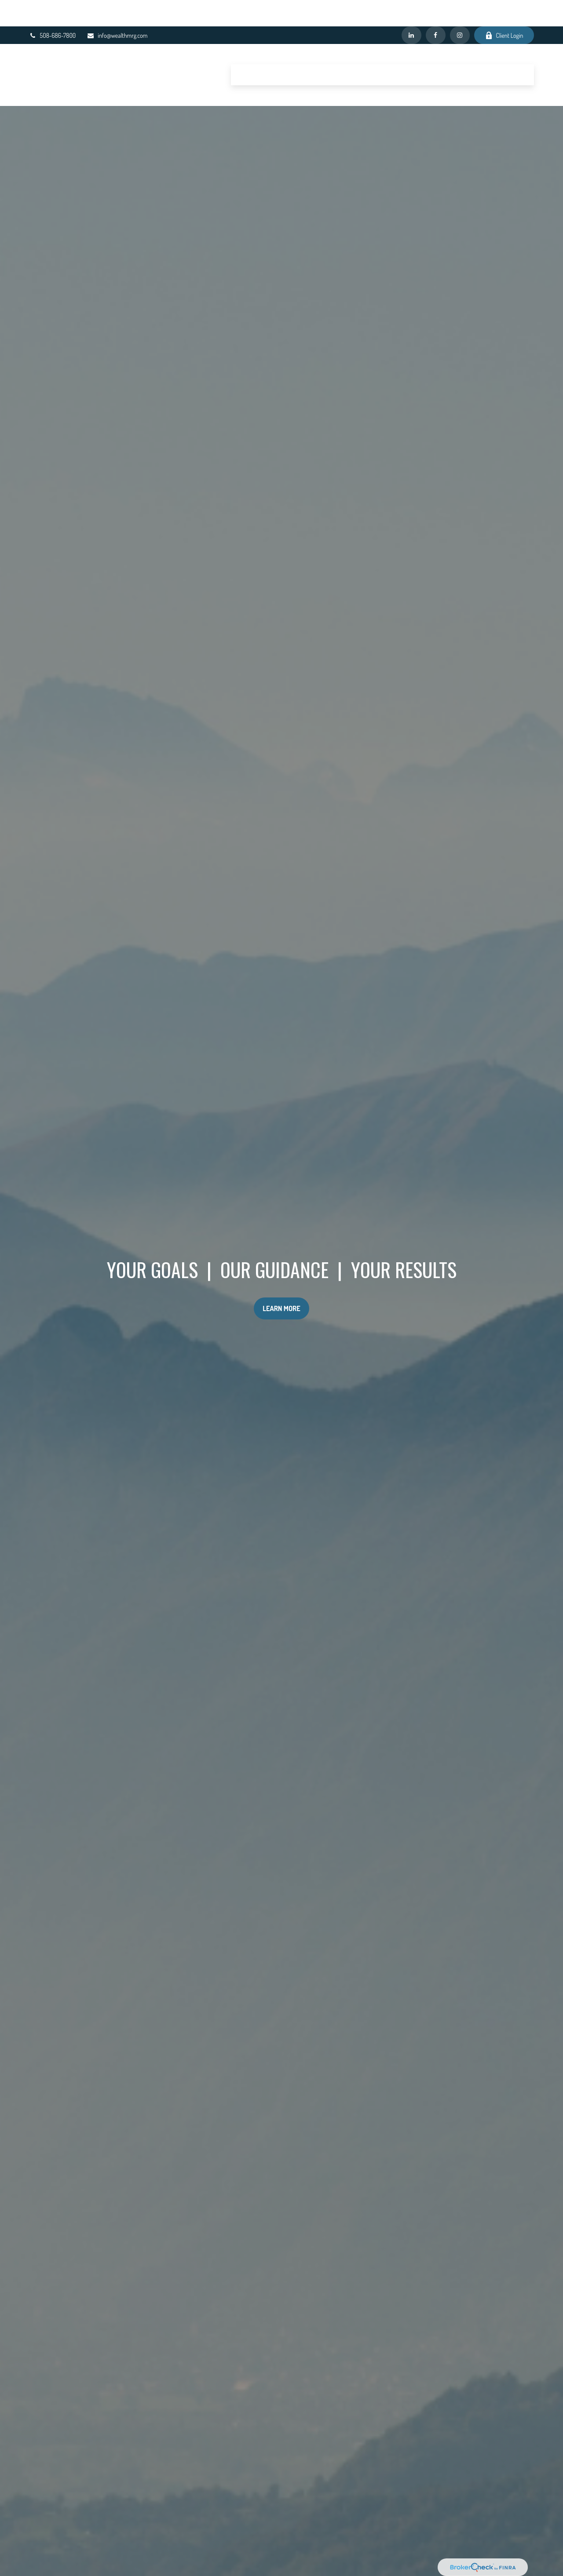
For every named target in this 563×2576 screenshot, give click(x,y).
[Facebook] (436, 9)
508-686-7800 (52, 9)
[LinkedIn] (411, 9)
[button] (251, 48)
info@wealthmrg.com (117, 9)
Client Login (504, 9)
